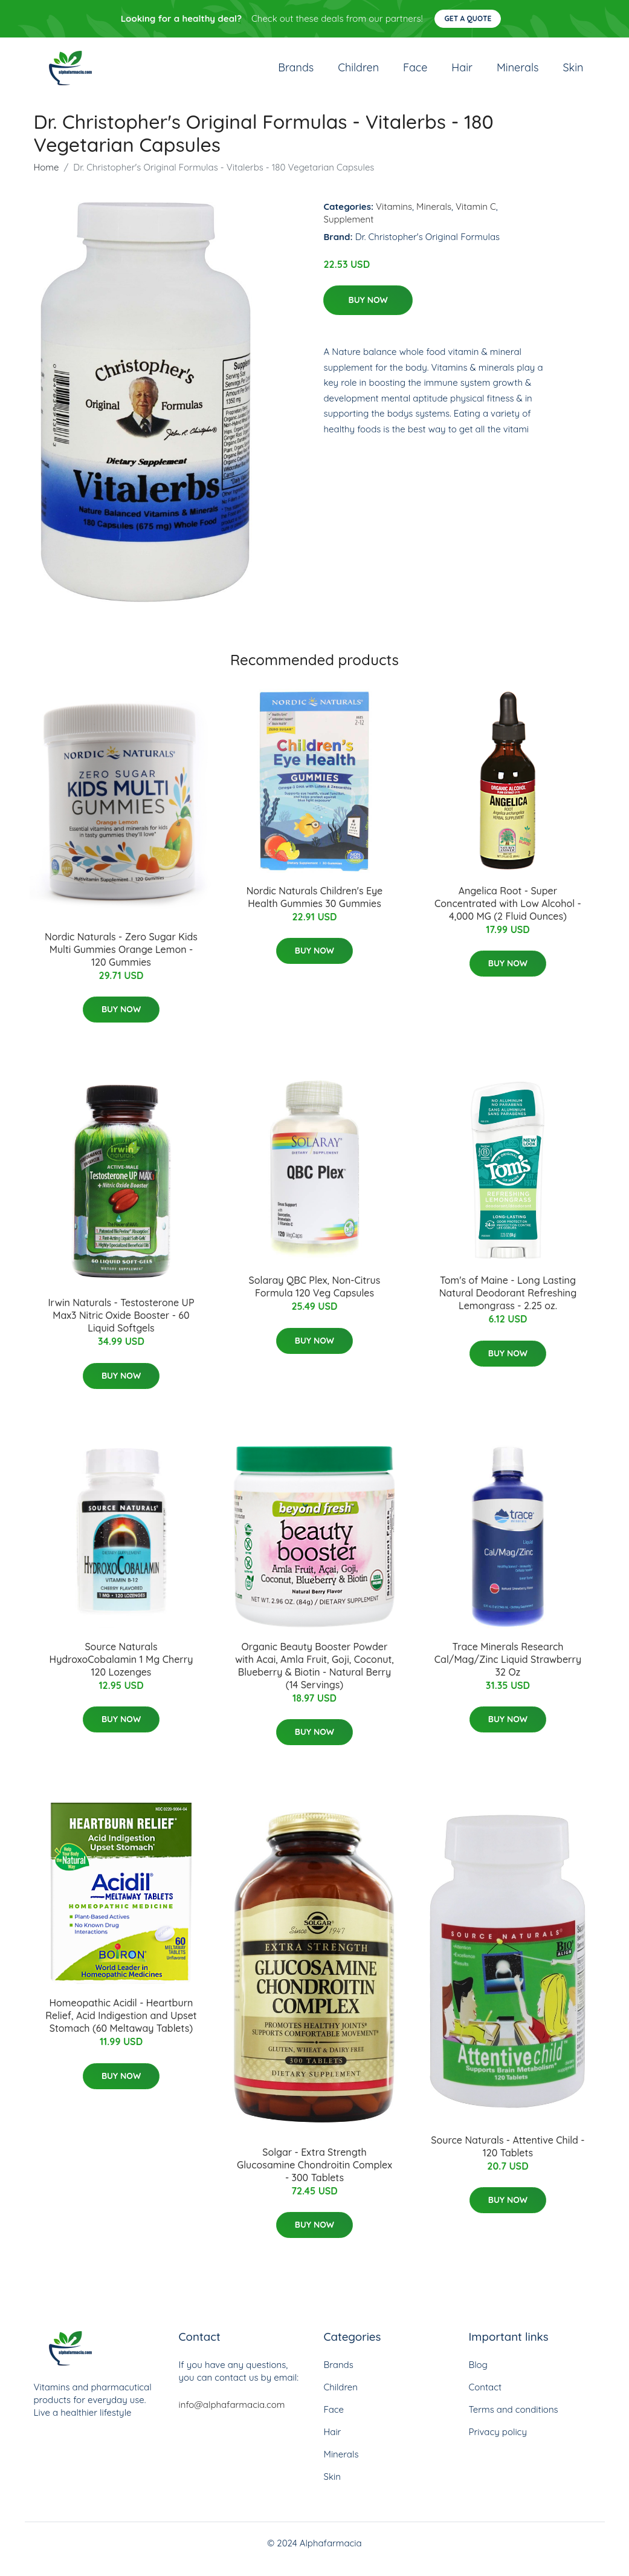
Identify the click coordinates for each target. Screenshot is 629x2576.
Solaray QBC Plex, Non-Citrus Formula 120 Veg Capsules (315, 1298)
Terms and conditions (513, 2421)
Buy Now (367, 312)
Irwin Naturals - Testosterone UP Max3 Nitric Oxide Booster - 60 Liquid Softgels (121, 1327)
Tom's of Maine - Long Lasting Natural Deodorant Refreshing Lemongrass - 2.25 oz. (508, 1305)
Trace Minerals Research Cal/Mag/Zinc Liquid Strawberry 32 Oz (507, 1671)
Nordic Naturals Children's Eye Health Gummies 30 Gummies (315, 909)
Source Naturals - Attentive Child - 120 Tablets (507, 2158)
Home (46, 179)
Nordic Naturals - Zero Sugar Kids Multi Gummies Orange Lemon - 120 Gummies (121, 961)
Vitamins (394, 218)
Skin (573, 73)
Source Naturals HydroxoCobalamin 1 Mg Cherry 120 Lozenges (121, 1671)
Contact (485, 2399)
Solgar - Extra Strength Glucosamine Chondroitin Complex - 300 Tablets (314, 2177)
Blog (478, 2376)
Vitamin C (476, 218)
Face (415, 73)
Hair (462, 73)
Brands (296, 73)
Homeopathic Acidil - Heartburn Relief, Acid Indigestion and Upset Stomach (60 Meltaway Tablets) (120, 2027)
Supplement (348, 231)
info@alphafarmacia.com (232, 2416)
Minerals (518, 73)
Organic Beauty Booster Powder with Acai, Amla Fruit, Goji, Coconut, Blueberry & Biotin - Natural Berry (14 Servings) (314, 1678)
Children (358, 73)
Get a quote (467, 18)
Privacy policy (498, 2444)
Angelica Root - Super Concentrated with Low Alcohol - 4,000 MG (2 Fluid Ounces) (507, 915)
